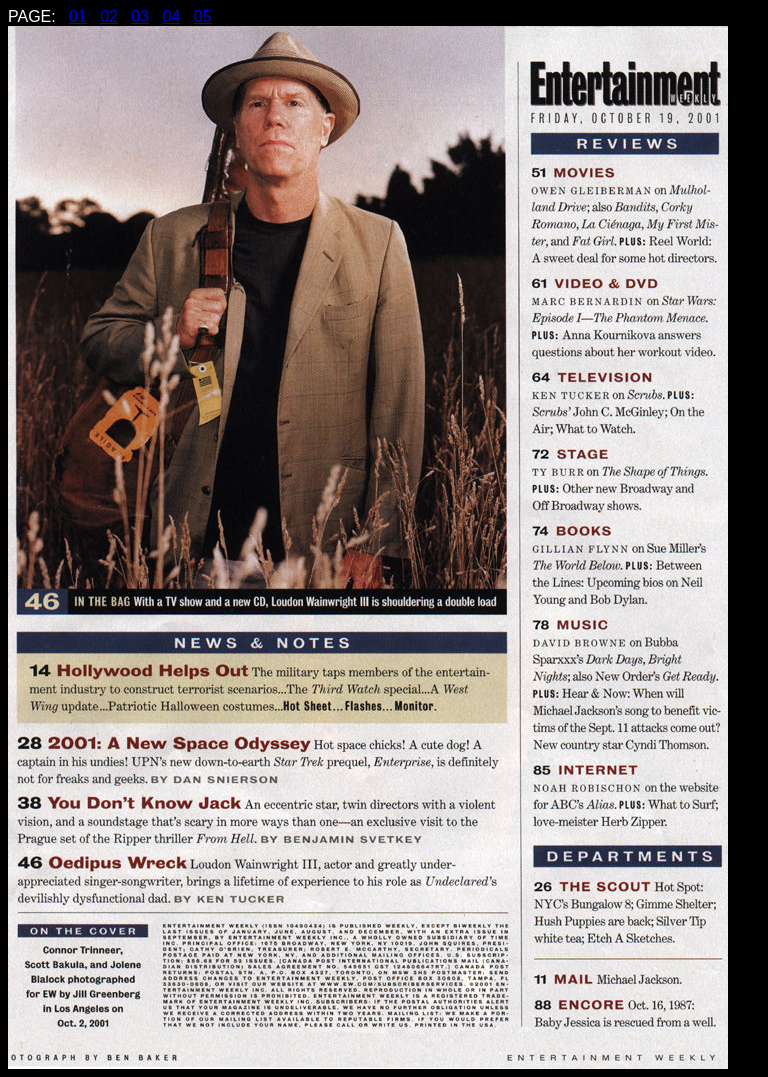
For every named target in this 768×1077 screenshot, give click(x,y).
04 (171, 16)
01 (78, 16)
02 (109, 16)
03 (140, 16)
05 (203, 16)
